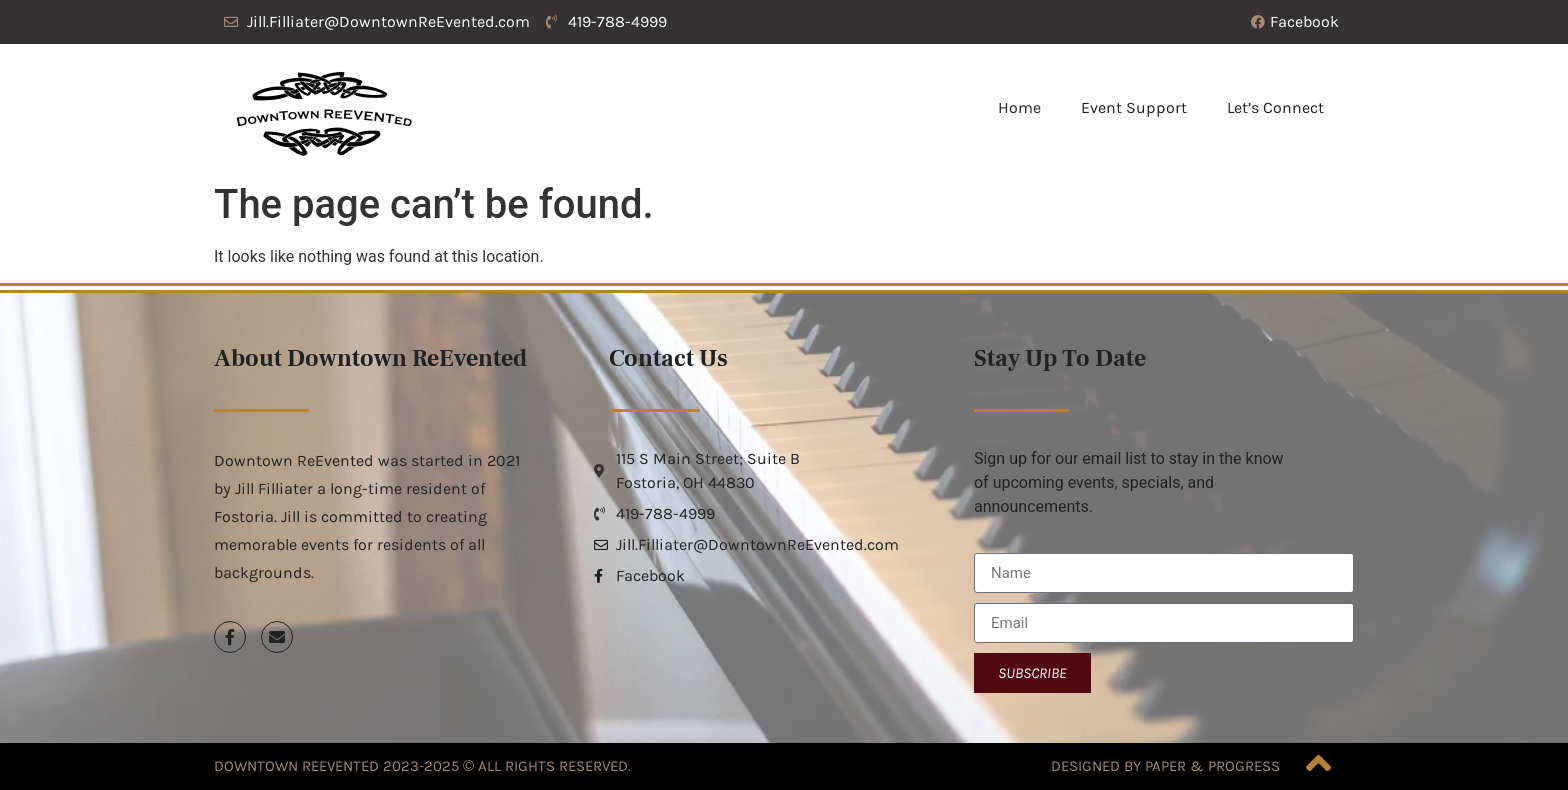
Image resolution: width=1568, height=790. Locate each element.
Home (1019, 107)
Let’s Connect (1275, 107)
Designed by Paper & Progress (1165, 766)
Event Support (1134, 107)
